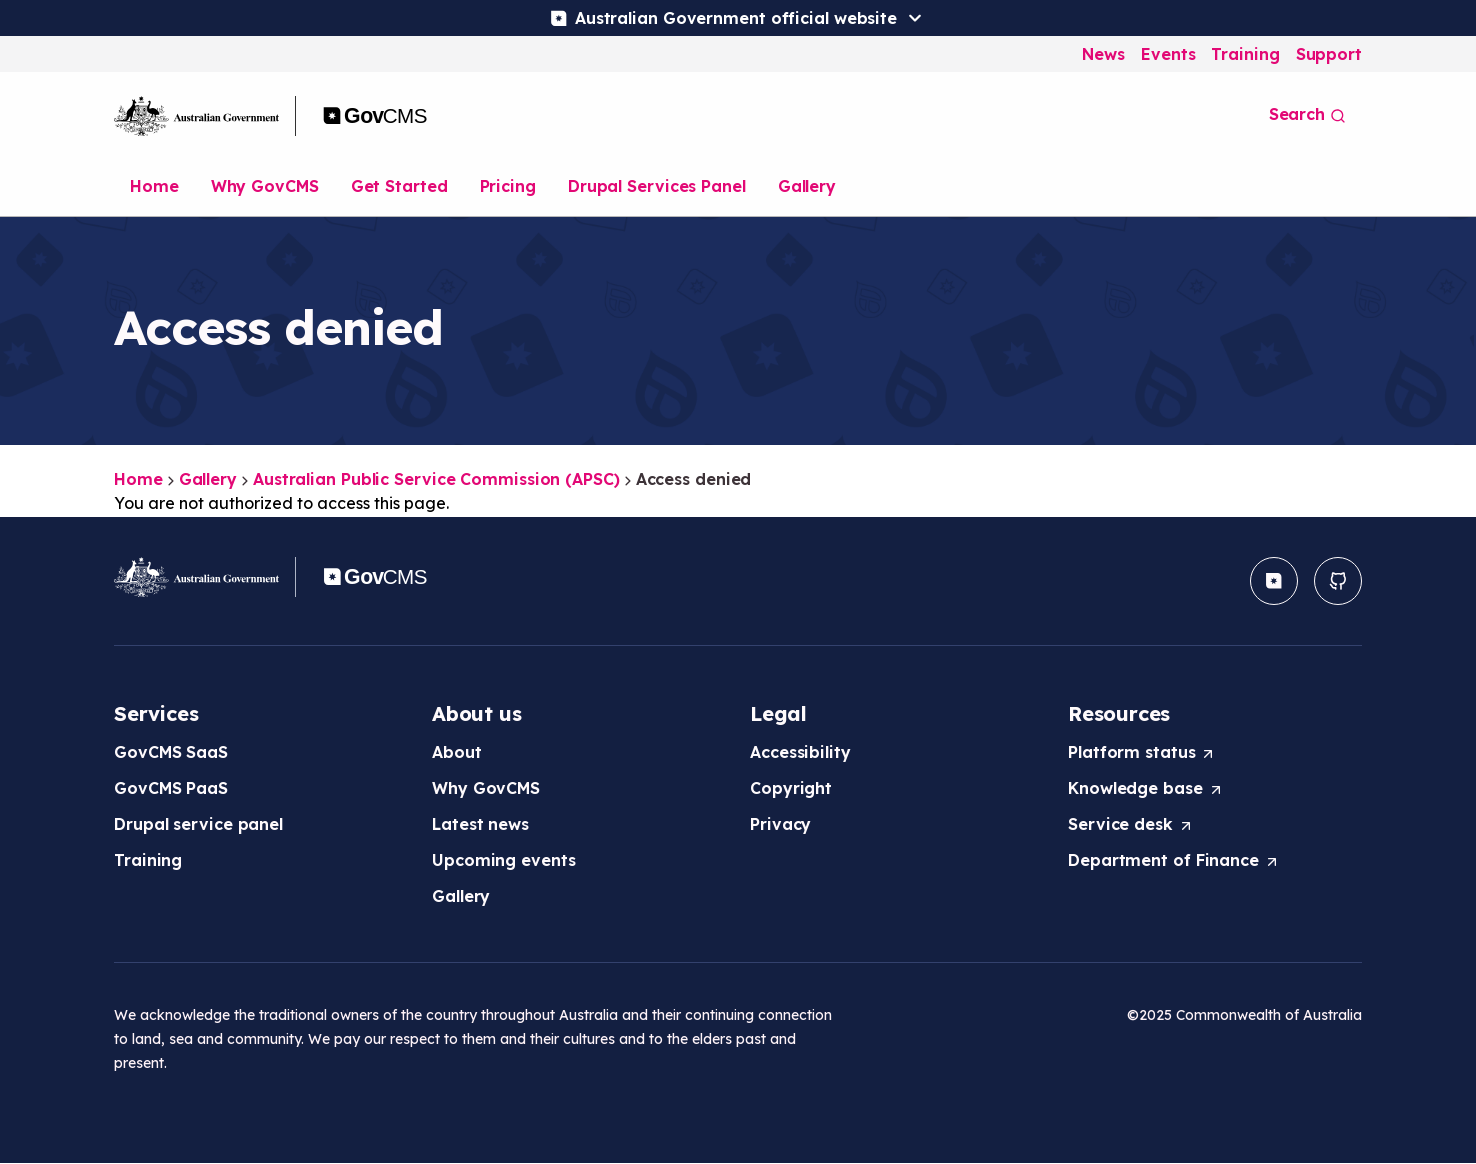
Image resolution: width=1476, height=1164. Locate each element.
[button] (1274, 581)
